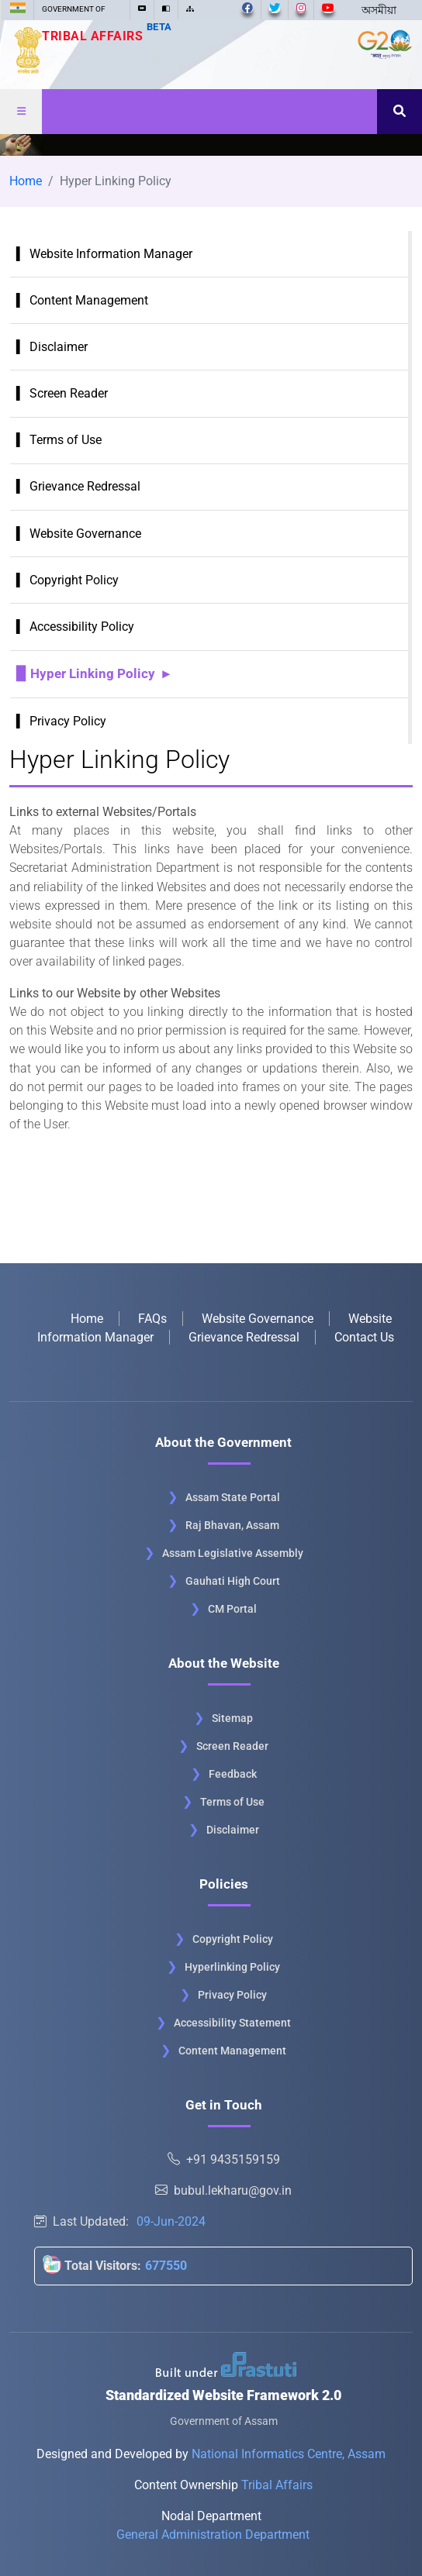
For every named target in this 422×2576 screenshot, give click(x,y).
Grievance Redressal (84, 486)
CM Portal (232, 1609)
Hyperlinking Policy (232, 1967)
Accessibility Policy (81, 626)
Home (25, 181)
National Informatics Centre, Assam (289, 2454)
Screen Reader (68, 393)
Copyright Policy (74, 580)
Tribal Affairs (107, 36)
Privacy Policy (67, 721)
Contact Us (364, 1337)
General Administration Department (213, 2534)
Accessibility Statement (232, 2022)
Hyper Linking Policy (92, 673)
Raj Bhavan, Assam (232, 1525)
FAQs (152, 1318)
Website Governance (85, 533)
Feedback (233, 1774)
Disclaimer (58, 346)
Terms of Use (65, 439)
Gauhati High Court (232, 1581)
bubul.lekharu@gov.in (223, 2190)
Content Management (88, 300)
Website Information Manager (110, 253)
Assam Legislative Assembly (232, 1553)
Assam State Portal (232, 1497)
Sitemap (232, 1718)
